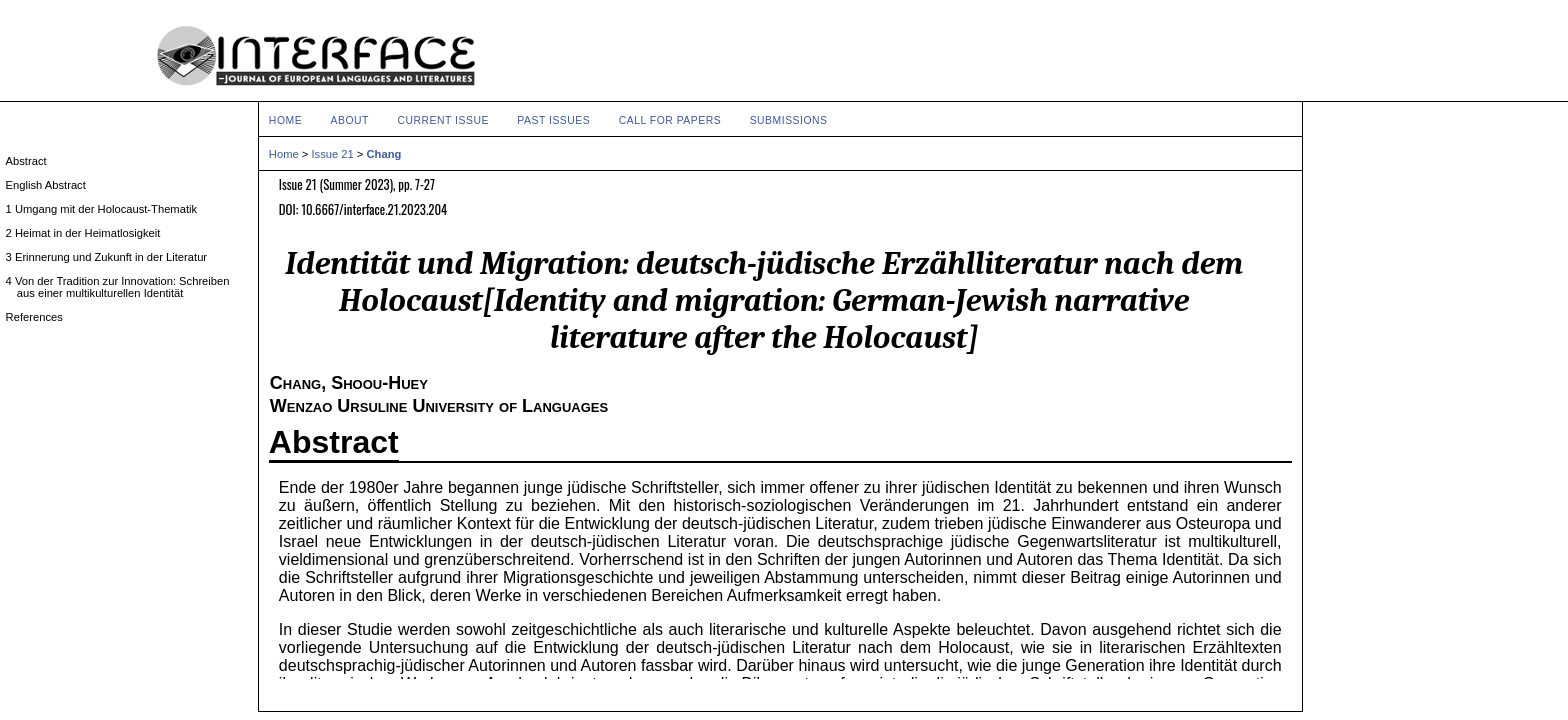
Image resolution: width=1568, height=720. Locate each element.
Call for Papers (670, 120)
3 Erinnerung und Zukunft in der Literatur (112, 257)
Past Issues (553, 120)
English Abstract (51, 185)
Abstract (334, 442)
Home (285, 120)
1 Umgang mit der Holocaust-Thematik (107, 209)
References (40, 317)
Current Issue (442, 120)
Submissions (789, 120)
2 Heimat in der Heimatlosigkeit (89, 233)
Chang (384, 154)
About (350, 120)
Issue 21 (332, 154)
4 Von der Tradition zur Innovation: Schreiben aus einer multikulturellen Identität (123, 287)
